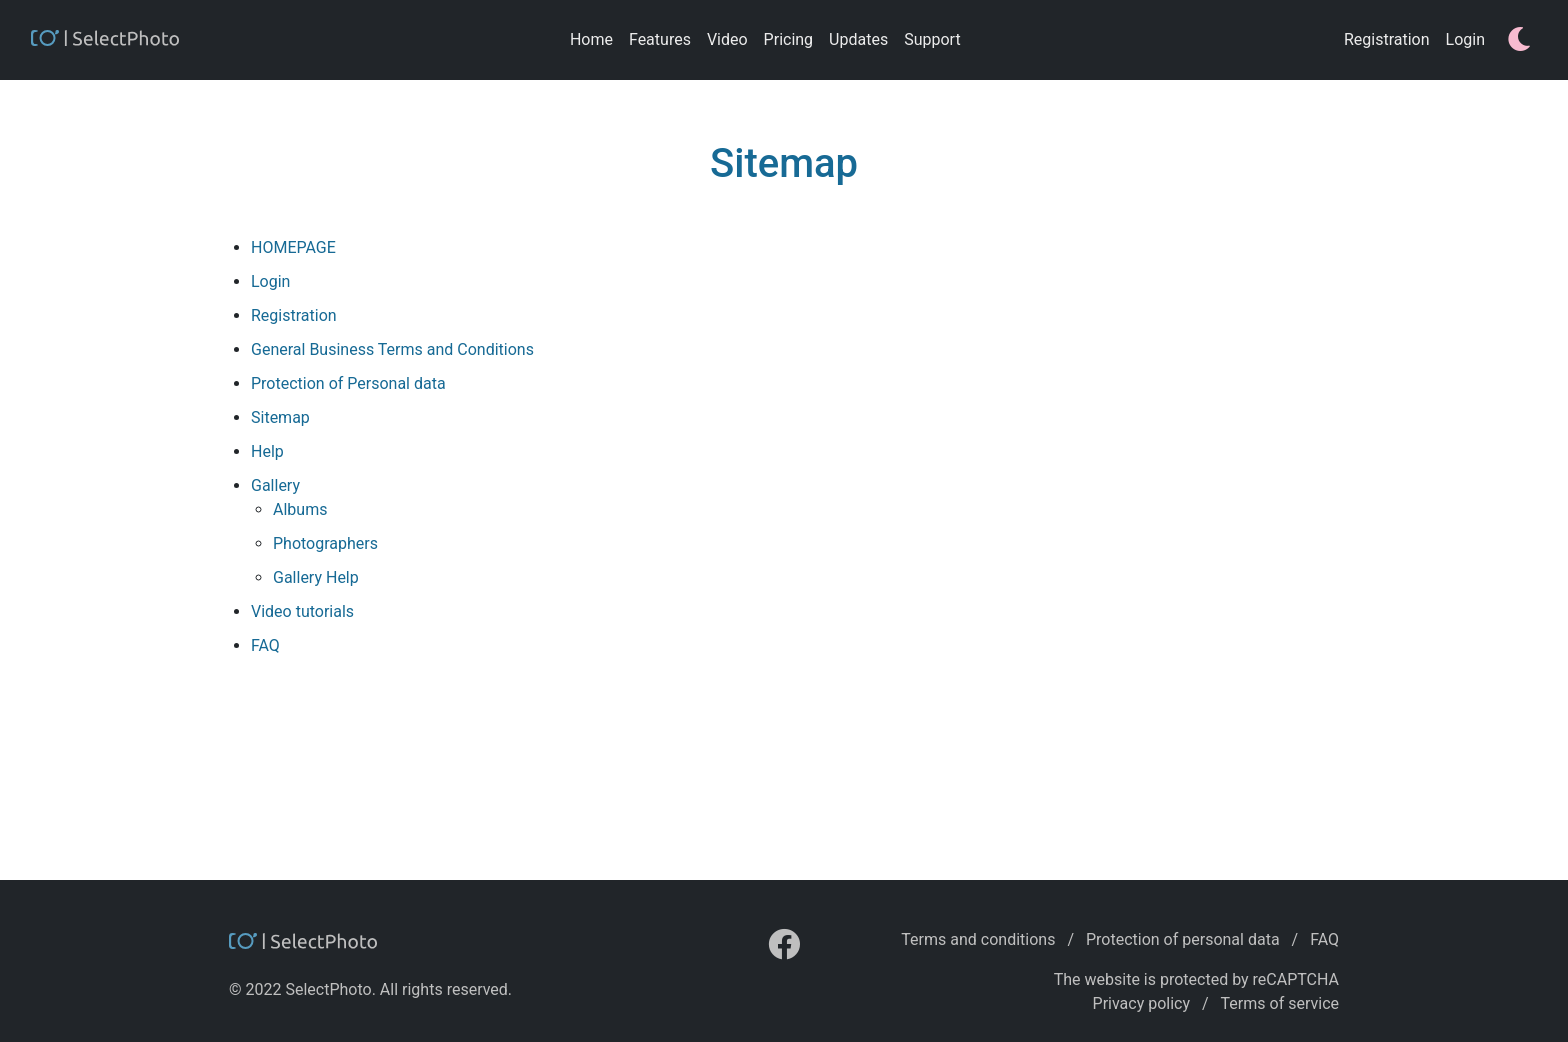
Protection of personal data (1183, 939)
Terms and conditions (978, 939)
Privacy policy (1142, 1003)
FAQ (1324, 939)
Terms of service (1280, 1003)
